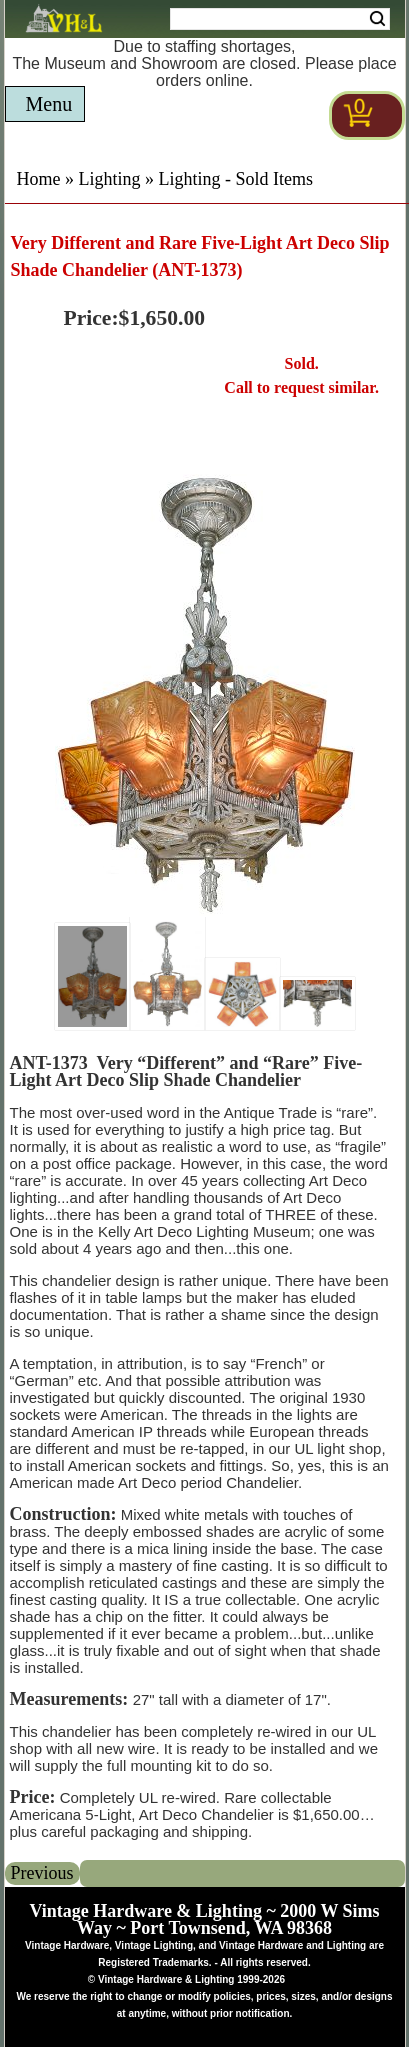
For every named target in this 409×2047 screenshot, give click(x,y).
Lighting (110, 179)
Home (39, 179)
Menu (49, 104)
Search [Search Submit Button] (377, 19)
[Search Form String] (280, 19)
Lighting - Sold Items (236, 179)
